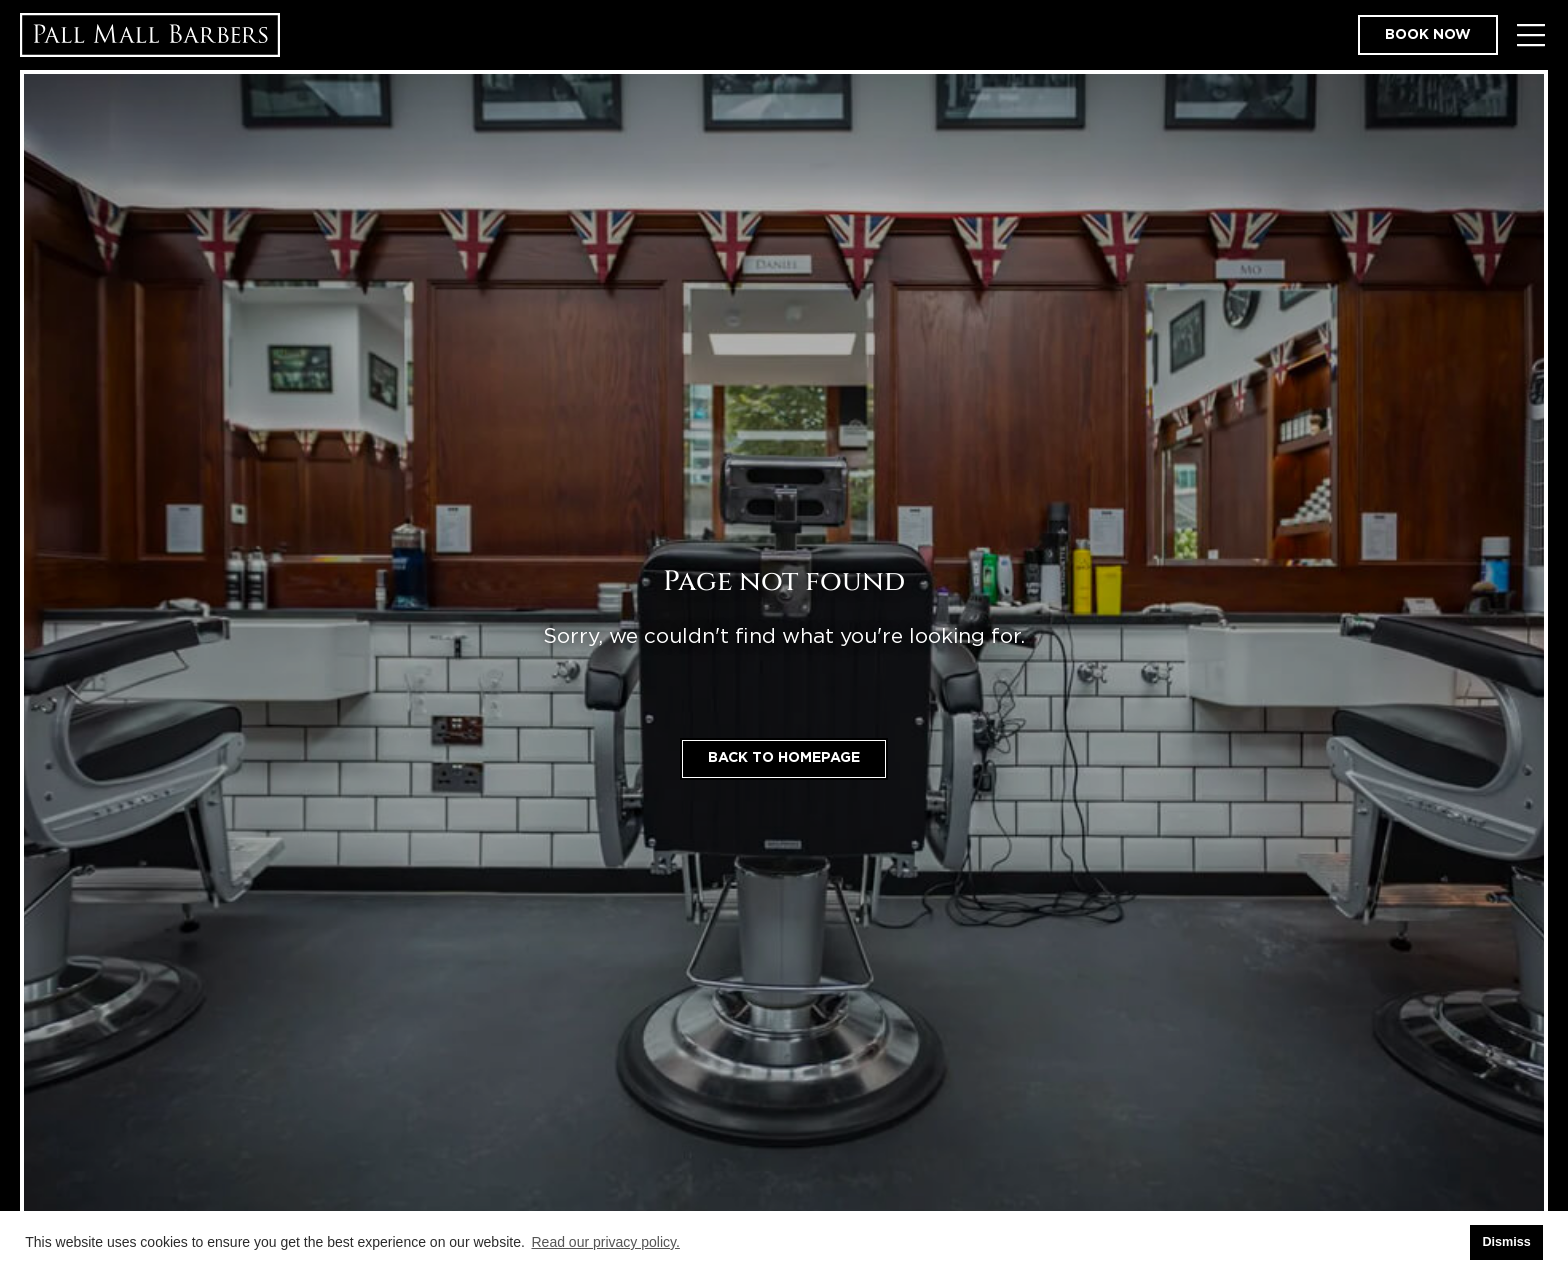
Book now (1428, 35)
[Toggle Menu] (1530, 35)
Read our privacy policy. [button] (606, 1242)
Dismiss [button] (1506, 1242)
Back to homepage (784, 758)
